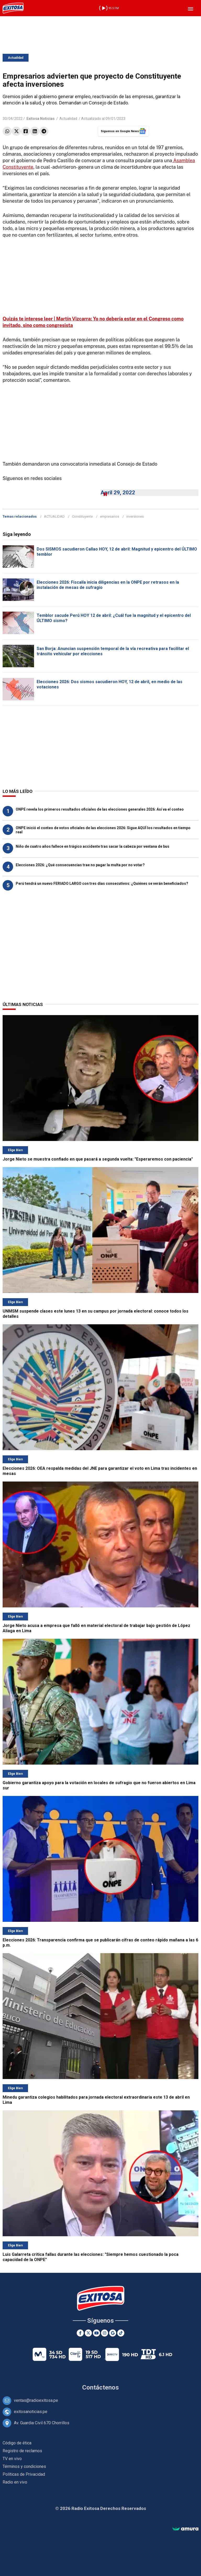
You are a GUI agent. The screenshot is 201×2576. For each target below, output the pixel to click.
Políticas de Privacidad (24, 2474)
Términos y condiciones (24, 2466)
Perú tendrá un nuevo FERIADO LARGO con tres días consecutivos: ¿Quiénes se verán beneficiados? (102, 883)
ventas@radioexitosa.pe (36, 2400)
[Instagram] (104, 2333)
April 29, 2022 (117, 492)
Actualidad (15, 58)
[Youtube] (96, 2333)
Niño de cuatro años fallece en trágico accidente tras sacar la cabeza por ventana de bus (92, 846)
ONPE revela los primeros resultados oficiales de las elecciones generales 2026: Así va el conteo (100, 809)
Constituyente (82, 516)
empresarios (109, 516)
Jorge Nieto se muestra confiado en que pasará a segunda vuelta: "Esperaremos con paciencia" (98, 1159)
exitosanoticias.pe (30, 2411)
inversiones (135, 516)
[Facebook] (80, 2333)
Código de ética (17, 2442)
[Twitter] (88, 2333)
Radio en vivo (15, 2482)
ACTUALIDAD (54, 516)
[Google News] (112, 2333)
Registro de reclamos (22, 2450)
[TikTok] (120, 2333)
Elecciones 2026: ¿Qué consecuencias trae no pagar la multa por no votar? (80, 865)
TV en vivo (12, 2458)
